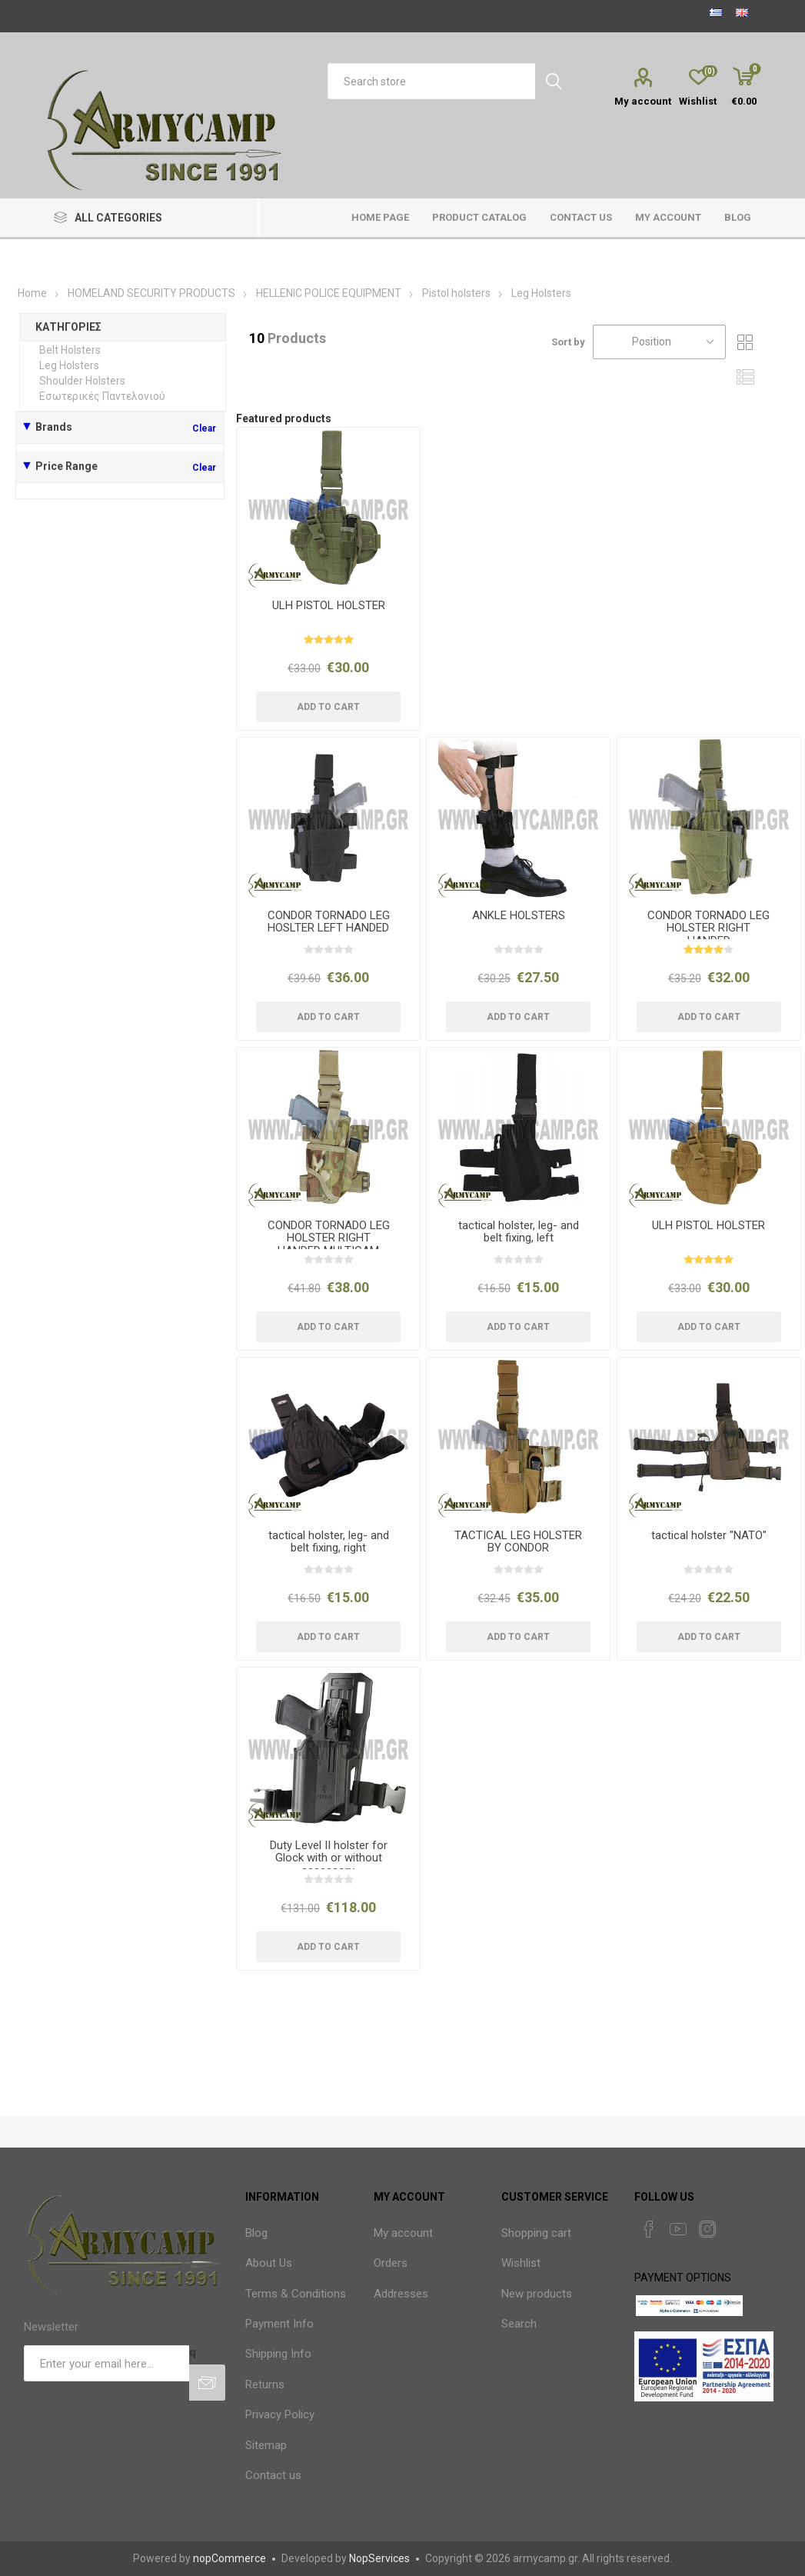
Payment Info (279, 2324)
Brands (53, 427)
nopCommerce (229, 2558)
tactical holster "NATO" (709, 1535)
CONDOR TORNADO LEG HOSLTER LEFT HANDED (329, 922)
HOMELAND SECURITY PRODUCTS (151, 293)
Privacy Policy (279, 2414)
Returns (264, 2384)
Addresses (401, 2294)
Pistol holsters (456, 293)
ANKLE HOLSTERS (518, 915)
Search (519, 2324)
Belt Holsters (70, 350)
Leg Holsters (69, 365)
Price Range (66, 466)
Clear (204, 428)
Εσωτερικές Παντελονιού (102, 396)
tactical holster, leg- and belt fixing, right (328, 1542)
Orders (390, 2263)
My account (642, 101)
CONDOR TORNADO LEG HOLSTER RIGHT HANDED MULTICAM (329, 1238)
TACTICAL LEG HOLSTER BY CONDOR (518, 1542)
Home (32, 293)
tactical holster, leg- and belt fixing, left (518, 1232)
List (745, 376)
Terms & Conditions (295, 2294)
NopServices (379, 2558)
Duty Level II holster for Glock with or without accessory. (329, 1858)
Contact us (273, 2475)
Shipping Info (278, 2354)
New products (536, 2294)
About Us (268, 2263)
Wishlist (521, 2263)
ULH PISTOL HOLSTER (328, 605)
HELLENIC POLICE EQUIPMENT (330, 293)
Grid (745, 342)
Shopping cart (536, 2233)
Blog (256, 2233)
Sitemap (266, 2445)
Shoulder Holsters (82, 381)
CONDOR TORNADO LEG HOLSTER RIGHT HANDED (708, 928)
